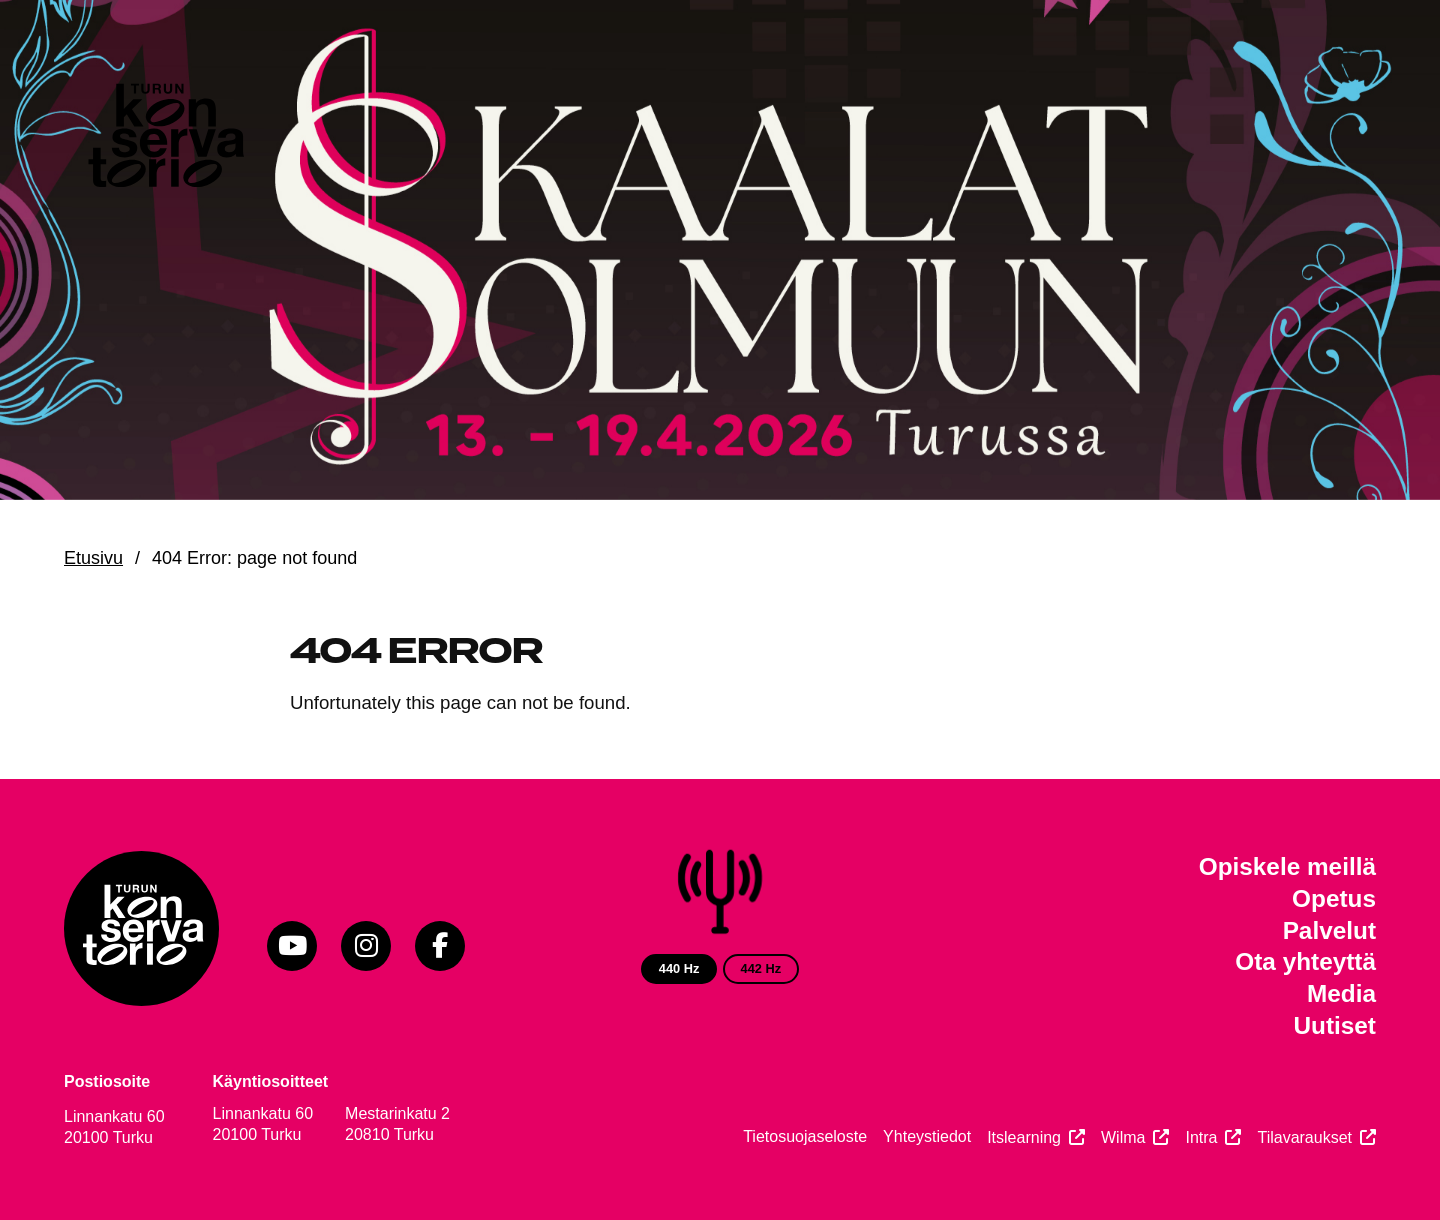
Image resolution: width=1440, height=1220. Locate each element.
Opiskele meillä (1287, 866)
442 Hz (761, 968)
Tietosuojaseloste (805, 1136)
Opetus (1334, 898)
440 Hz (679, 968)
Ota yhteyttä (1305, 961)
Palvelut (1329, 930)
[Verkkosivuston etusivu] (164, 140)
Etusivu (93, 558)
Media (1341, 993)
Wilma (1123, 1137)
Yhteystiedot (927, 1136)
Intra (1201, 1137)
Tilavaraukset (1304, 1137)
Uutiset (1334, 1025)
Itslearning (1024, 1137)
